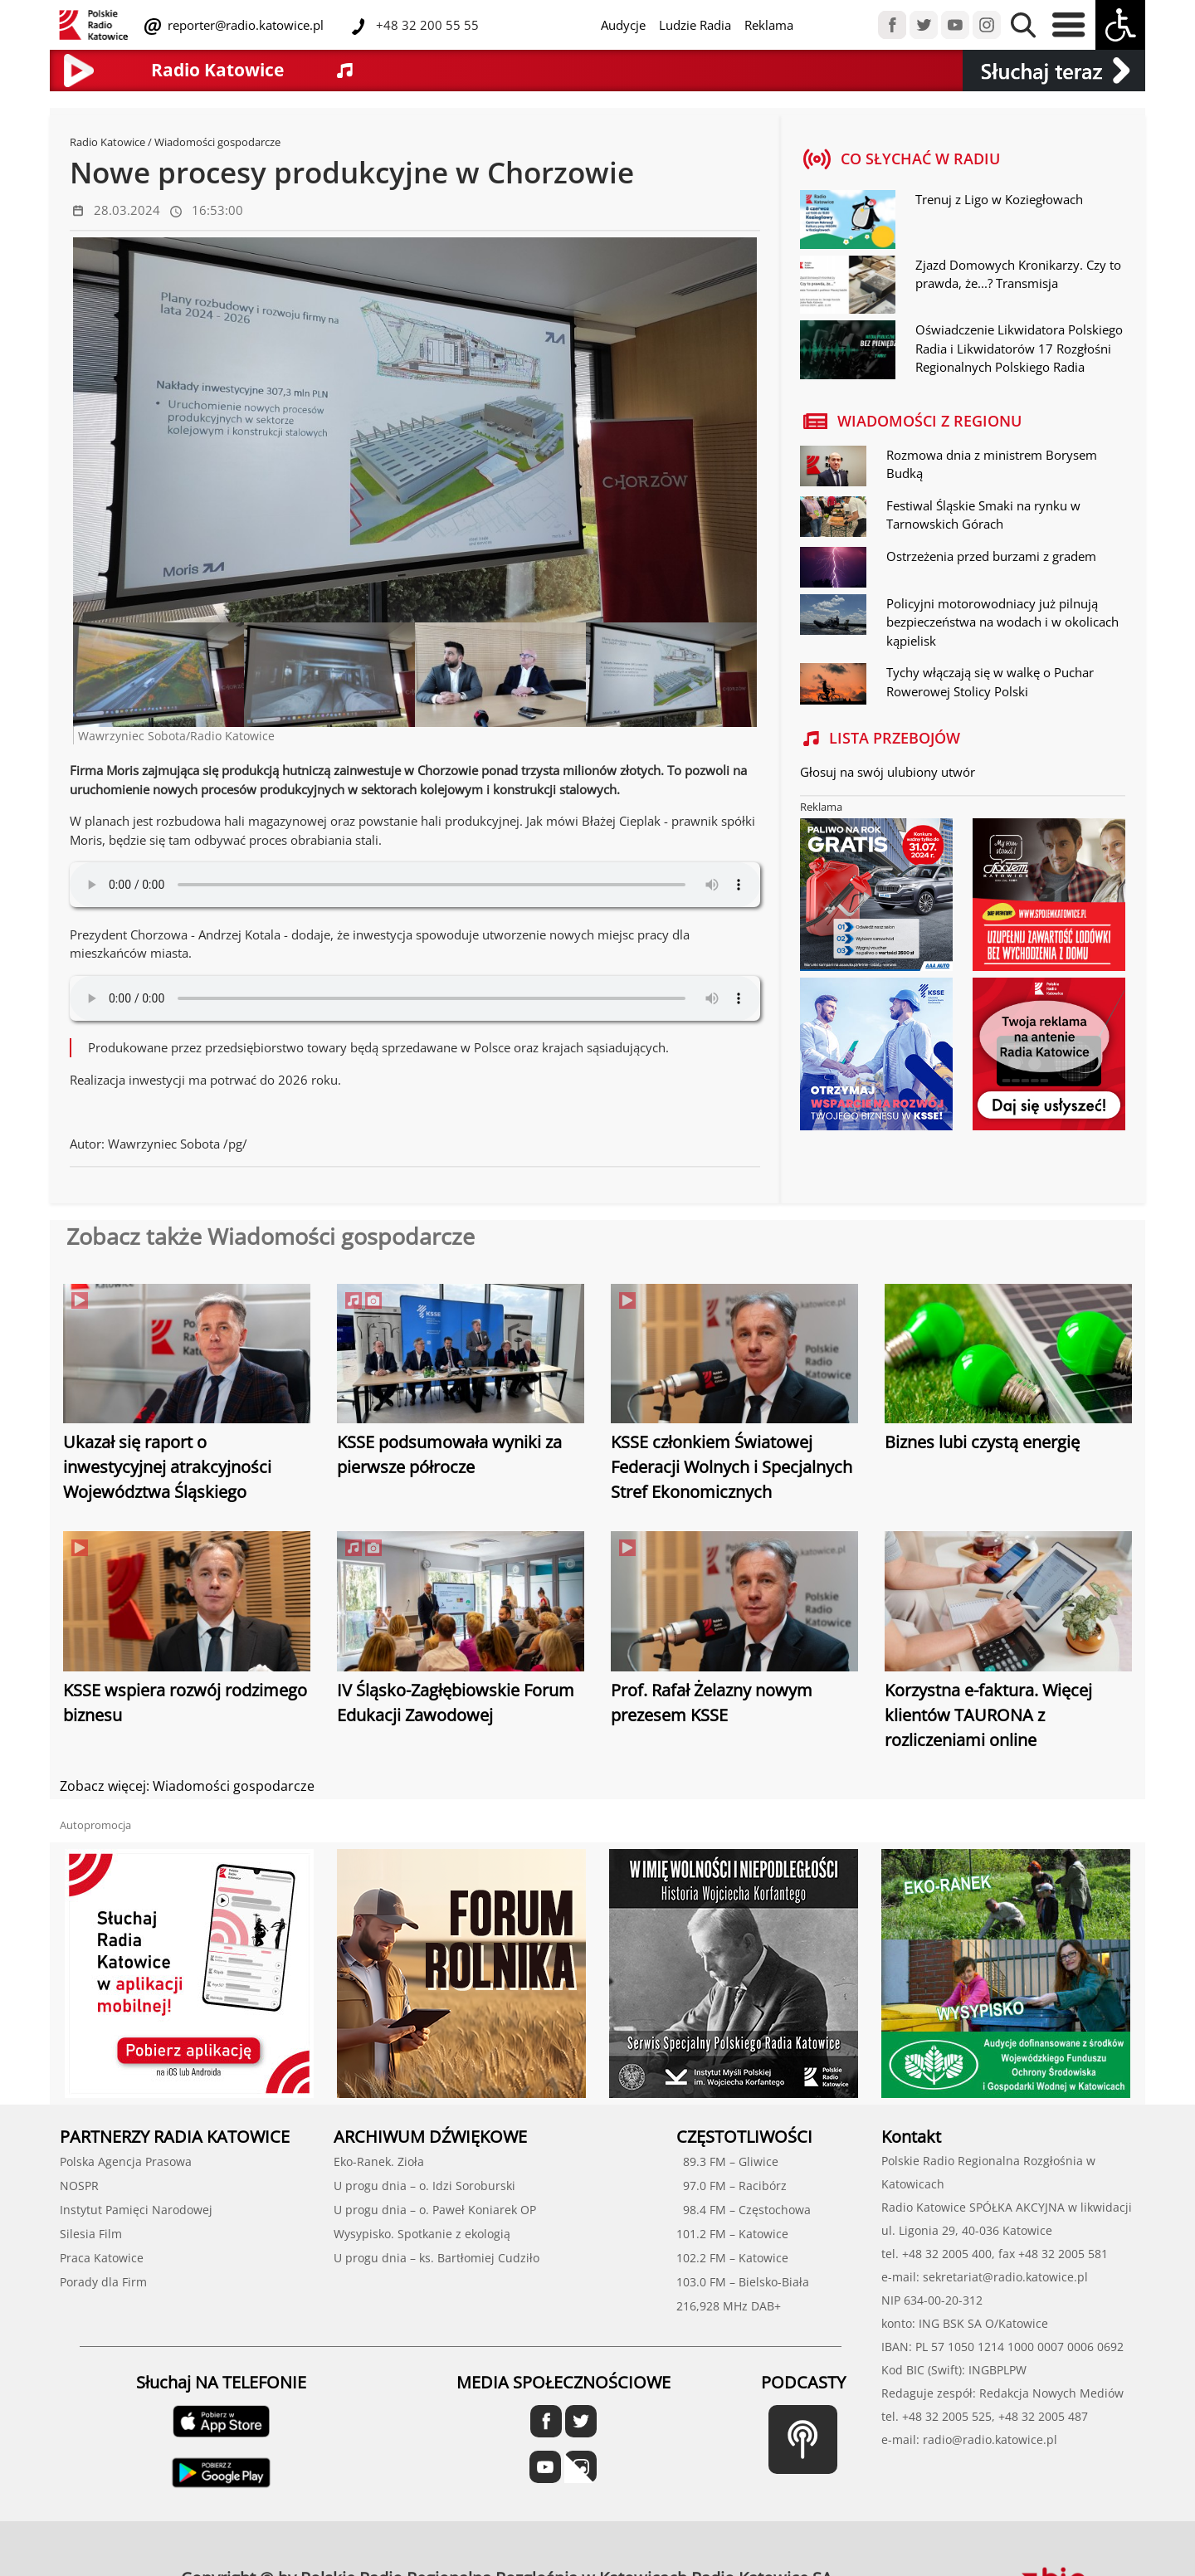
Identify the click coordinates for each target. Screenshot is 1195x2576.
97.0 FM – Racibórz (731, 2185)
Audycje (623, 25)
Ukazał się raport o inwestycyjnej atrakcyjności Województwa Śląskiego (167, 1467)
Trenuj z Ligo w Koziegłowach (999, 199)
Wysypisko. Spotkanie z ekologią (422, 2234)
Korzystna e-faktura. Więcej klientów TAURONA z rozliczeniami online (988, 1715)
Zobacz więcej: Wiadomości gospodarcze (187, 1786)
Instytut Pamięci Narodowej (136, 2209)
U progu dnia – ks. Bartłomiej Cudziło (436, 2258)
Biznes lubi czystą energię (982, 1442)
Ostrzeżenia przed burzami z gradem (991, 556)
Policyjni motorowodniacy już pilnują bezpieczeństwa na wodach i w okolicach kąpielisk (1002, 622)
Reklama (768, 25)
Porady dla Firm (103, 2282)
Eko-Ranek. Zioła (379, 2161)
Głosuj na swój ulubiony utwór (887, 772)
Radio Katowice (107, 141)
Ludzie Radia (695, 25)
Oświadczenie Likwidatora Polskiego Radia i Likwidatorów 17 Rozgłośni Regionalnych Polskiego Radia (1019, 348)
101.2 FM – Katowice (732, 2234)
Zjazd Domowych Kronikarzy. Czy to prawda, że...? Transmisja (1018, 274)
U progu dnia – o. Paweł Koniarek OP (435, 2209)
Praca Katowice (102, 2258)
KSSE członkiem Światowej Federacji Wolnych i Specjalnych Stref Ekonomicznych (731, 1467)
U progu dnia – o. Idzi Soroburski (424, 2185)
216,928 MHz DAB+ (728, 2306)
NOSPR (79, 2185)
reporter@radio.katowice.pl (244, 25)
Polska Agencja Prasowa (126, 2161)
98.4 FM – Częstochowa (743, 2209)
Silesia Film (91, 2234)
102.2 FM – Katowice (732, 2258)
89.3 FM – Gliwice (727, 2161)
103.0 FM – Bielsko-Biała (742, 2282)
